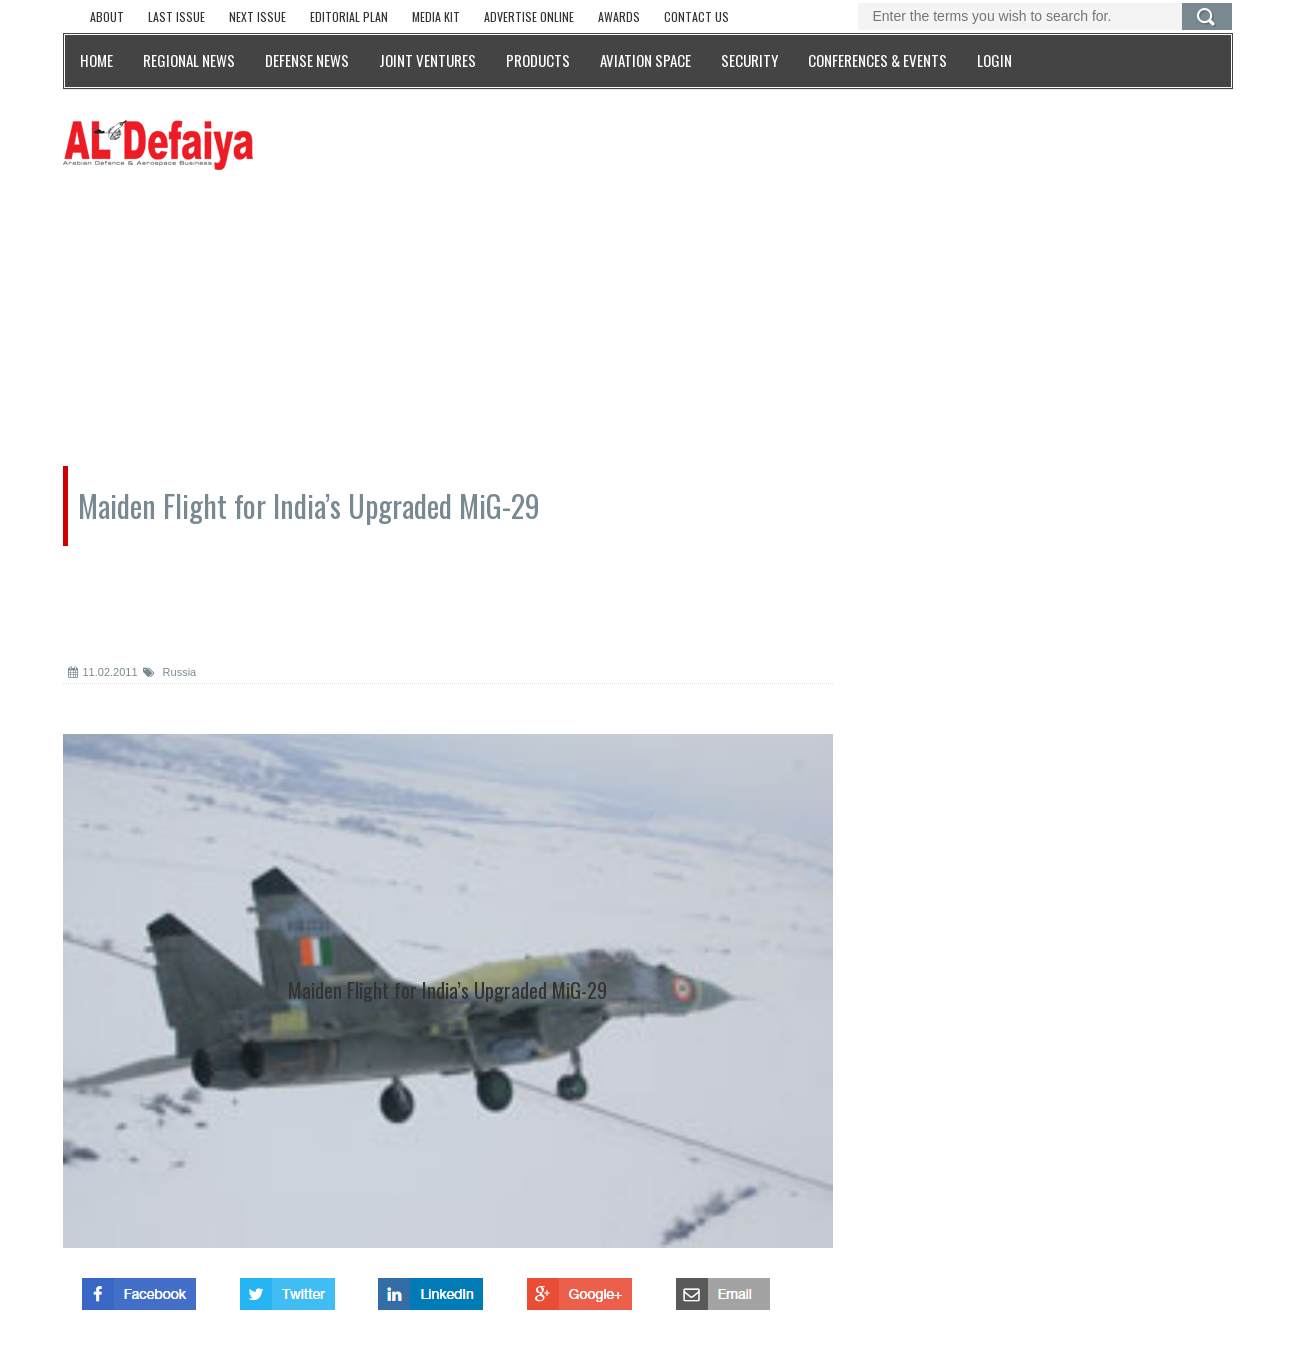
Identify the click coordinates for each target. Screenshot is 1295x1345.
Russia (170, 672)
